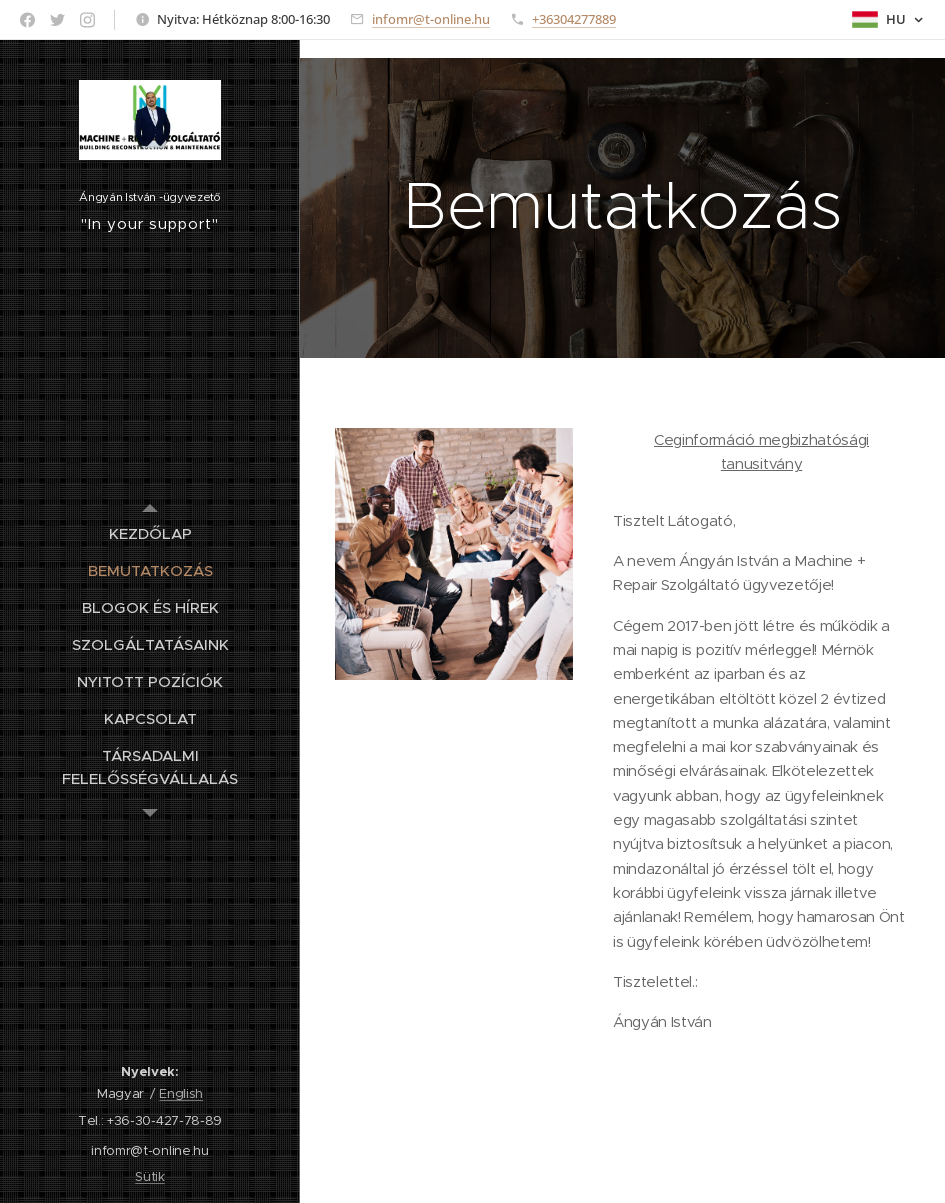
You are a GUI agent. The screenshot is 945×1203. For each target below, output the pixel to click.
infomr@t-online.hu (431, 19)
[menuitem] (150, 533)
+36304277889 (574, 19)
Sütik (149, 1176)
